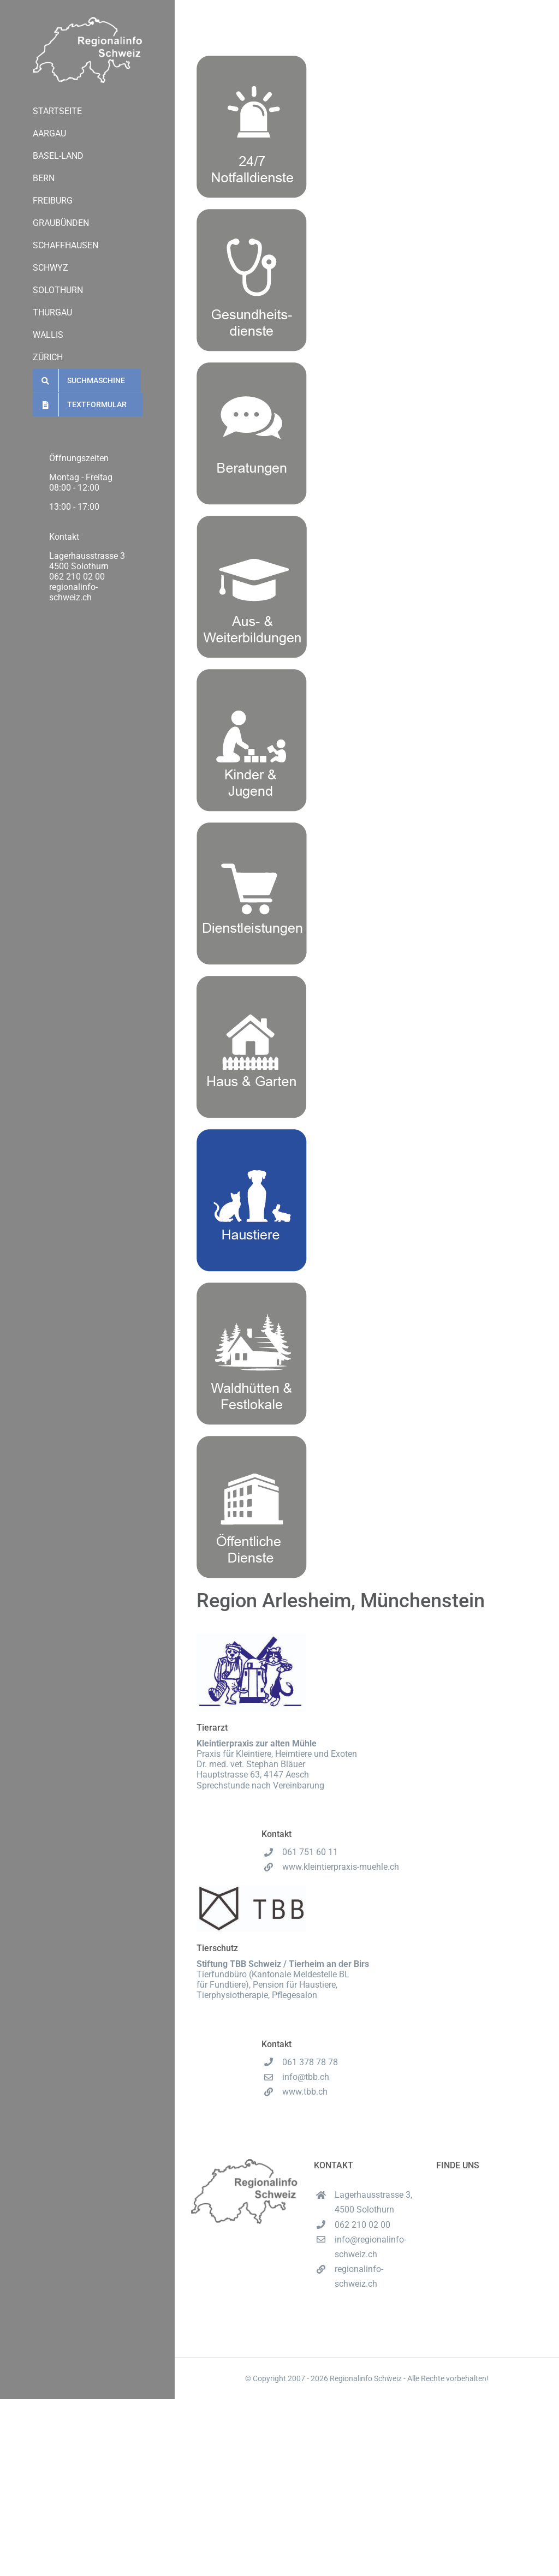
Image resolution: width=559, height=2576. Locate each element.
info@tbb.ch (305, 2077)
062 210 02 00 (77, 576)
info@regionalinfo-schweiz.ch (370, 2246)
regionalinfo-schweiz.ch (73, 592)
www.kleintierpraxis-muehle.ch (340, 1867)
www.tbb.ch (305, 2091)
